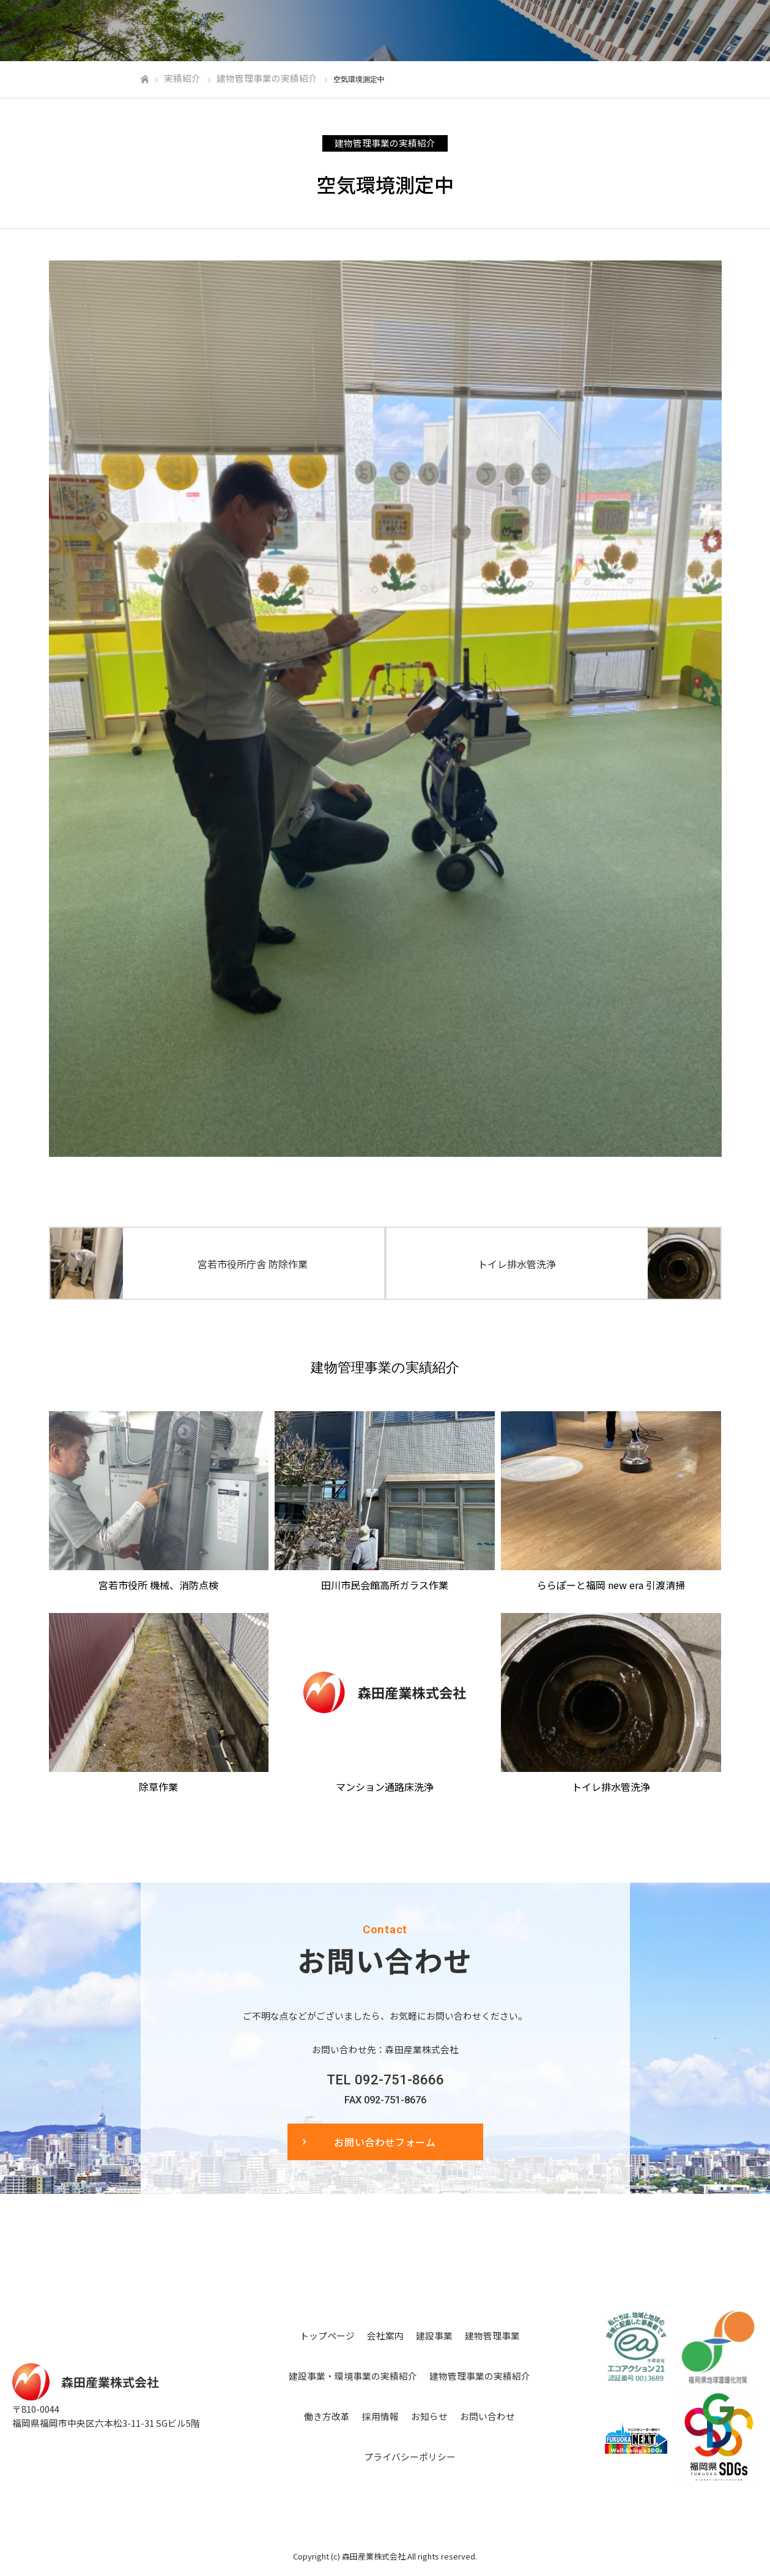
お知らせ (429, 2416)
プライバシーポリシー (410, 2456)
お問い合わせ (487, 2416)
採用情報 (380, 2416)
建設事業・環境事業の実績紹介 (353, 2375)
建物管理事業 (492, 2335)
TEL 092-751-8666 (385, 2079)
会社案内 (385, 2335)
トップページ (327, 2335)
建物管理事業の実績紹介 (385, 142)
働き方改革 (327, 2416)
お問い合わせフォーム (384, 2142)
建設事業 (434, 2335)
